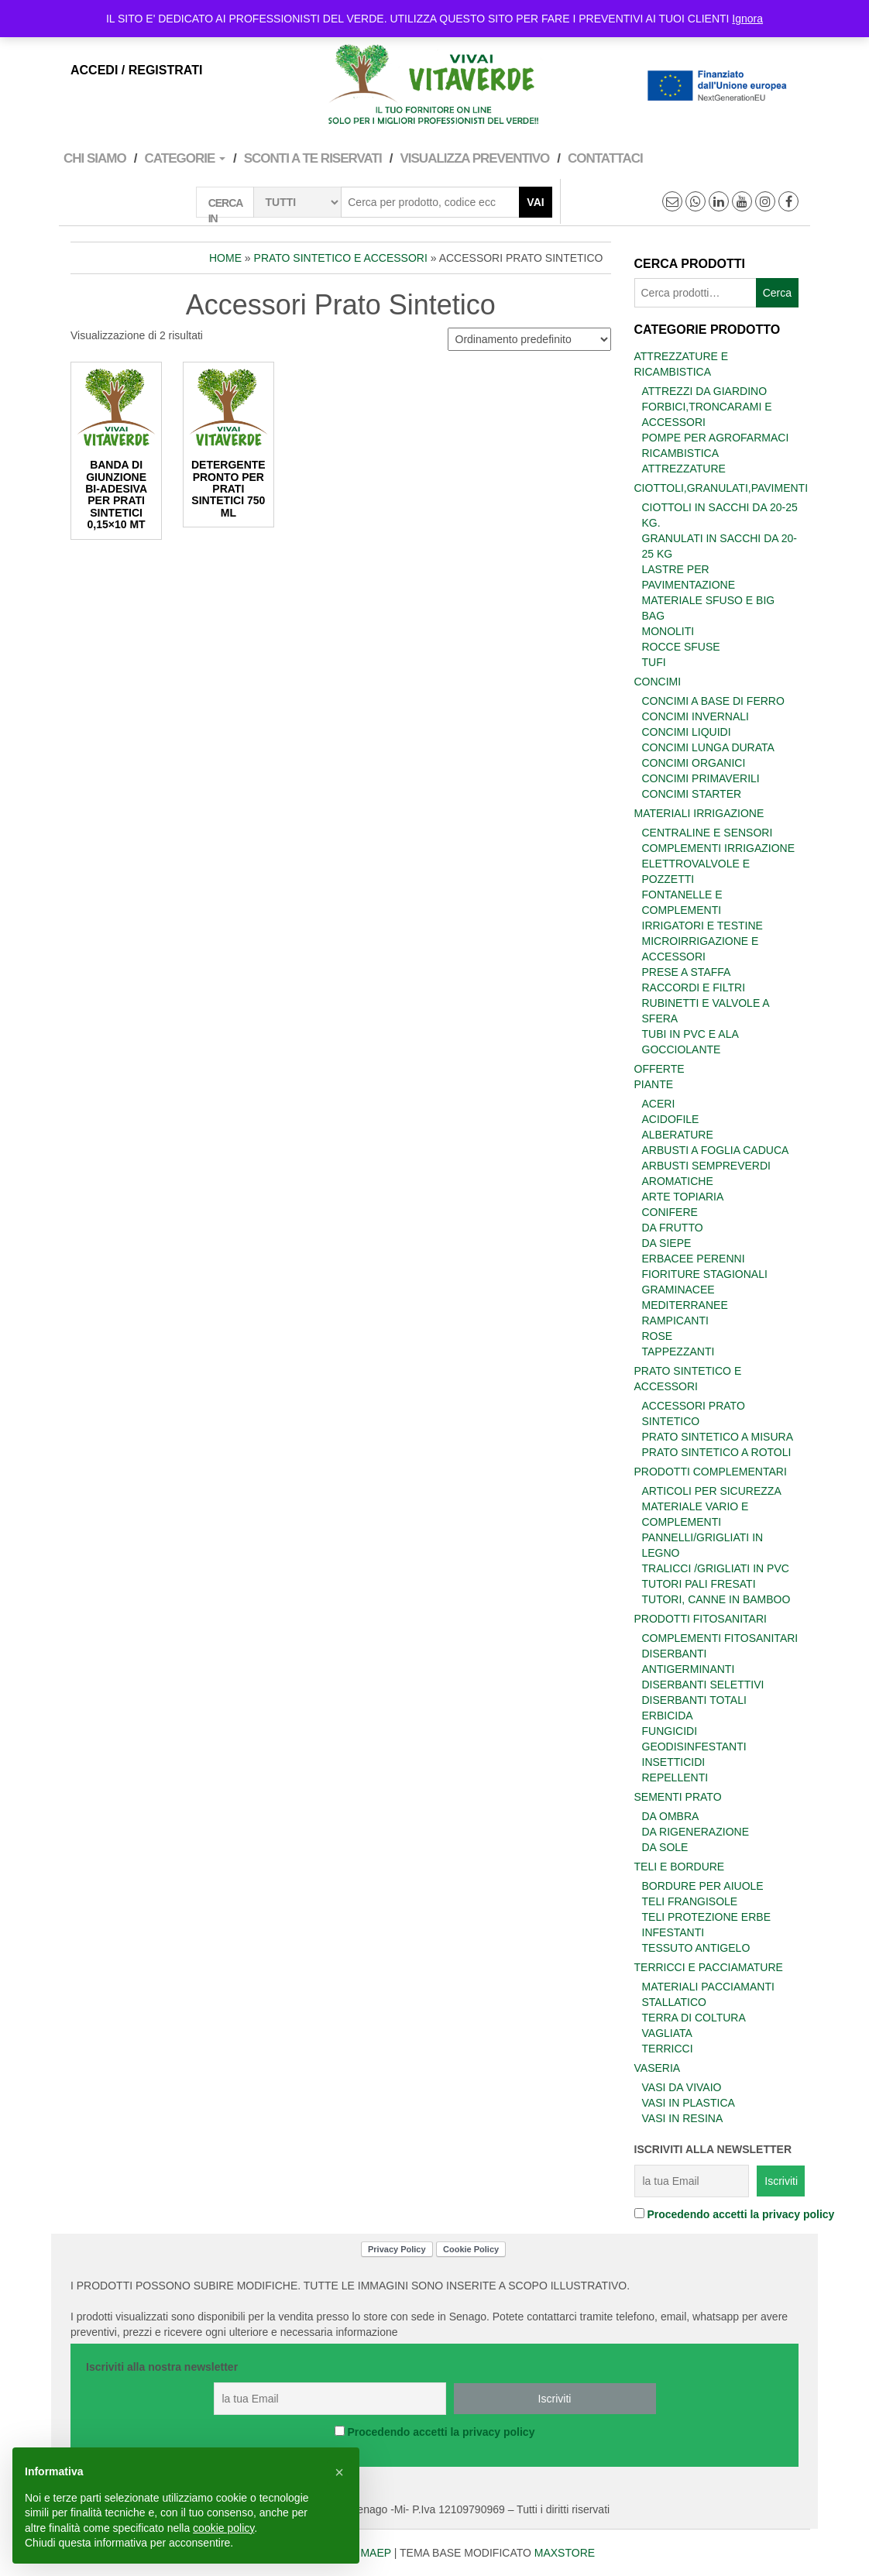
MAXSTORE (564, 2553)
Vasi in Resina (682, 2118)
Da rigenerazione (695, 1832)
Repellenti (675, 1777)
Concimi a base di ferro (713, 701)
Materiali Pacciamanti (708, 1986)
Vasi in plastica (688, 2103)
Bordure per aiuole (703, 1886)
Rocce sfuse (681, 647)
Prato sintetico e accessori (341, 258)
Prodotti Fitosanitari (700, 1619)
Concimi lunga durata (708, 747)
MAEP (375, 2553)
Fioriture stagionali (705, 1274)
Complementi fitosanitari (720, 1638)
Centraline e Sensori (707, 832)
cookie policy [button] (223, 2528)
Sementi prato (678, 1797)
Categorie (184, 158)
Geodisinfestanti (694, 1746)
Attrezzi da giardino (705, 391)
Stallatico (674, 2002)
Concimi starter (692, 794)
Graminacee (678, 1289)
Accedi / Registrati (136, 70)
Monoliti (668, 631)
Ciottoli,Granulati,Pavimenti (721, 488)
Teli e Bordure (679, 1866)
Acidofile (670, 1119)
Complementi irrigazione (718, 848)
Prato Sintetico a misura (718, 1437)
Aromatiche (677, 1181)
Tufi (654, 662)
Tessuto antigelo (696, 1948)
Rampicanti (675, 1320)
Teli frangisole (690, 1901)
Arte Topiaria (683, 1196)
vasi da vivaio (682, 2087)
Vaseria (657, 2068)
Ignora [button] (747, 18)
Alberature (677, 1134)
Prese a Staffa (686, 972)
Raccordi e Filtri (694, 987)
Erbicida (667, 1715)
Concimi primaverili (701, 778)
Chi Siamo (95, 158)
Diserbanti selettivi (703, 1684)
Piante (654, 1084)
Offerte (659, 1069)
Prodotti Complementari (710, 1471)
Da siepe (667, 1243)
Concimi (658, 681)
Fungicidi (670, 1731)
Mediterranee (685, 1305)
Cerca (777, 293)
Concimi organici (694, 763)
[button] (339, 2472)
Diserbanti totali (694, 1700)
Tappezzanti (678, 1351)
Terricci (667, 2048)
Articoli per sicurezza (711, 1491)
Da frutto (672, 1227)
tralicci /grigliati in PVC (715, 1568)
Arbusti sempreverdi (706, 1165)
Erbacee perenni (693, 1258)
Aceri (658, 1103)
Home (225, 258)
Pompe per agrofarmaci (715, 437)
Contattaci (605, 158)
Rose (657, 1336)
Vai (535, 202)
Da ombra (670, 1816)
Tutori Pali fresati (699, 1584)
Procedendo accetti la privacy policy (740, 2214)
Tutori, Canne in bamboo (716, 1599)
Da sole (665, 1847)
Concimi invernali (695, 716)
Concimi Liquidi (686, 732)
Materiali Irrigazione (699, 813)
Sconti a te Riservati (313, 158)
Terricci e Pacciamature (708, 1967)
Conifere (670, 1212)
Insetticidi (674, 1762)
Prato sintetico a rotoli (717, 1452)
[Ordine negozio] (529, 339)
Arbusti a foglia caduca (715, 1150)
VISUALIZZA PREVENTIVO (474, 158)
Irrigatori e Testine (702, 925)
